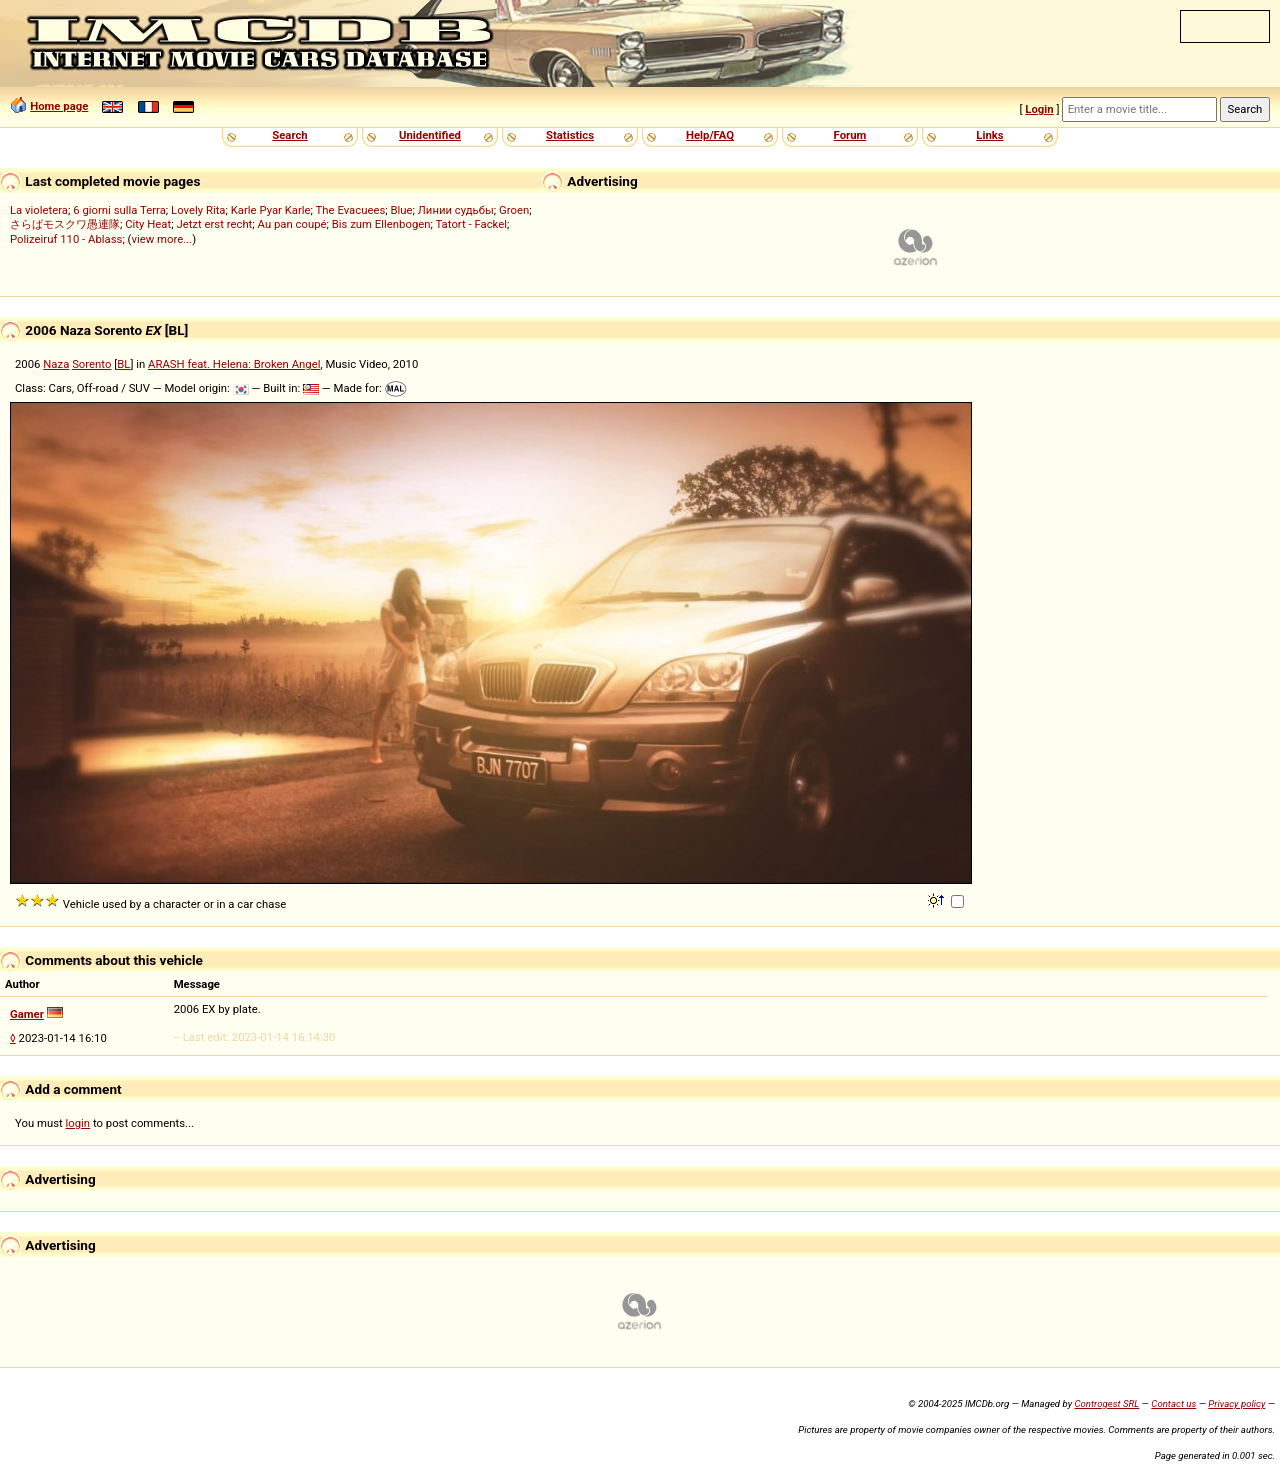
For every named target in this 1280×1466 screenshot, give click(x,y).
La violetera (39, 210)
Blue (402, 210)
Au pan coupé (292, 224)
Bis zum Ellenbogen (381, 224)
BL (123, 364)
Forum (850, 135)
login (78, 1123)
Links (989, 135)
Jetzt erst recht (214, 224)
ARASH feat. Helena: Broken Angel (234, 364)
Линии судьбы (456, 210)
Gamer (27, 1014)
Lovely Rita (198, 210)
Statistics (570, 135)
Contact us (1173, 1403)
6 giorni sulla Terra (119, 210)
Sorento (91, 364)
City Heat (148, 224)
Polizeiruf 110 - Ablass (66, 239)
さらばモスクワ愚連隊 (65, 224)
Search (289, 135)
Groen (514, 210)
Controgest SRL (1106, 1403)
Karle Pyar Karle (271, 210)
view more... (161, 239)
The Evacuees (351, 210)
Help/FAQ (710, 135)
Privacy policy (1236, 1403)
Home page (59, 106)
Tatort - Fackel (470, 224)
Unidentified (430, 135)
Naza (56, 364)
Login (1039, 109)
